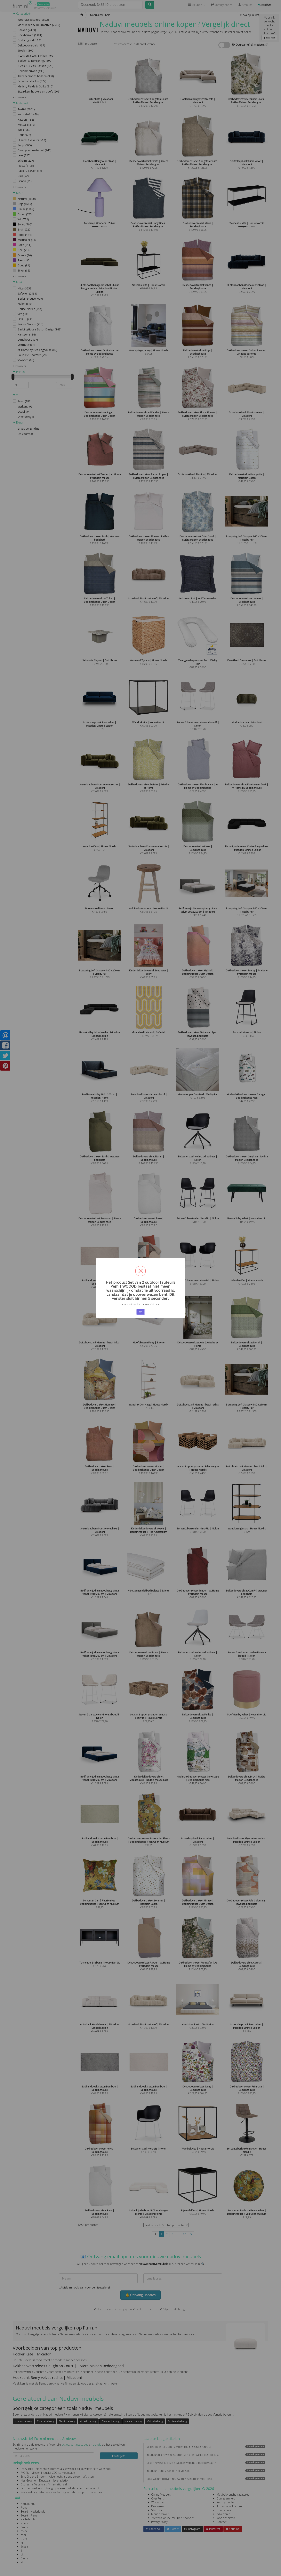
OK (140, 1311)
